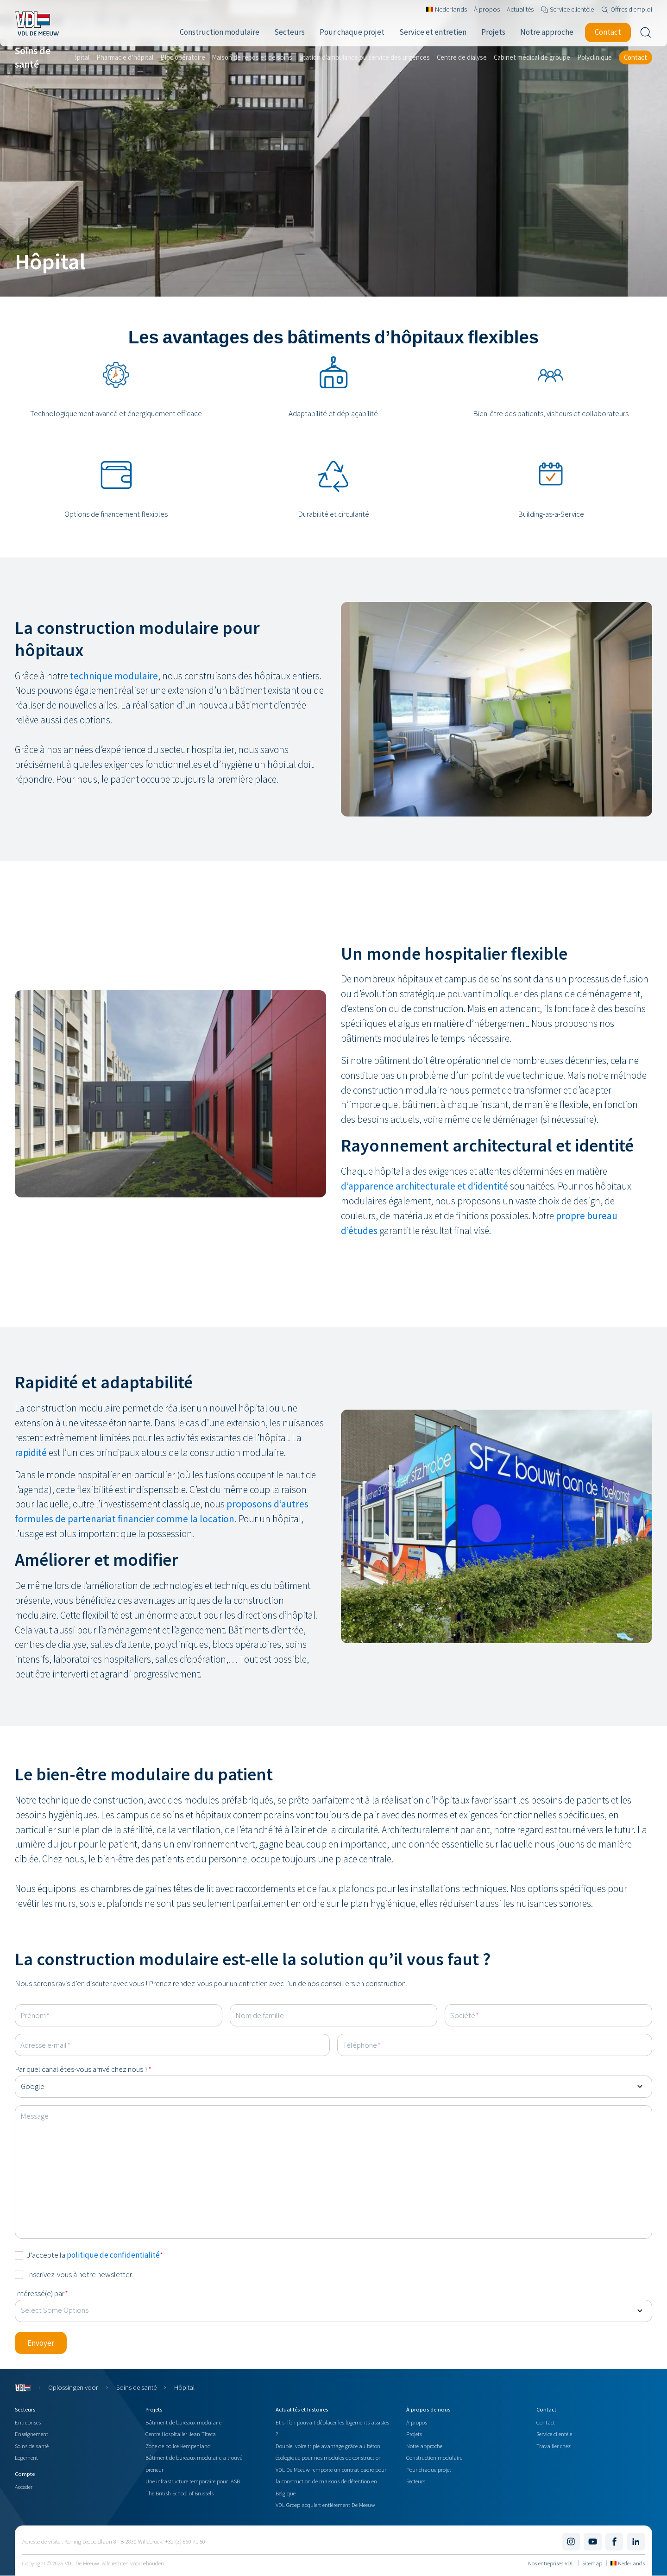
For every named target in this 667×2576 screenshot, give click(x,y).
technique (92, 676)
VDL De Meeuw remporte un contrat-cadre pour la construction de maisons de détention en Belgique (331, 2481)
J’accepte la (95, 2255)
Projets (414, 2433)
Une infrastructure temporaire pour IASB (192, 2481)
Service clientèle (554, 2433)
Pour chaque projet (428, 2469)
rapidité (32, 1452)
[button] (41, 2343)
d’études (359, 1230)
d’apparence (368, 1186)
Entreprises (28, 2422)
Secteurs (415, 2481)
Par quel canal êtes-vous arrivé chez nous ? (83, 2069)
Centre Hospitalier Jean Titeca (180, 2433)
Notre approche (424, 2445)
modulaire (136, 676)
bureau (602, 1215)
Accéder (23, 2486)
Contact (545, 2422)
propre (571, 1215)
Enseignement (31, 2433)
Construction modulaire (434, 2457)
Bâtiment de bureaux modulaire (183, 2422)
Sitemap (592, 2563)
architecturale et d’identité (452, 1186)
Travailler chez (553, 2445)
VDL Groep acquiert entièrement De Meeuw (325, 2504)
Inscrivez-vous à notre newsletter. (80, 2274)
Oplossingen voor (73, 2387)
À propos (416, 2422)
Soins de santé (136, 2387)
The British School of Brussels (179, 2493)
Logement (26, 2457)
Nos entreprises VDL (551, 2563)
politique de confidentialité (113, 2255)
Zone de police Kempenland (178, 2445)
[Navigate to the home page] (37, 23)
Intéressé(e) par (41, 2293)
